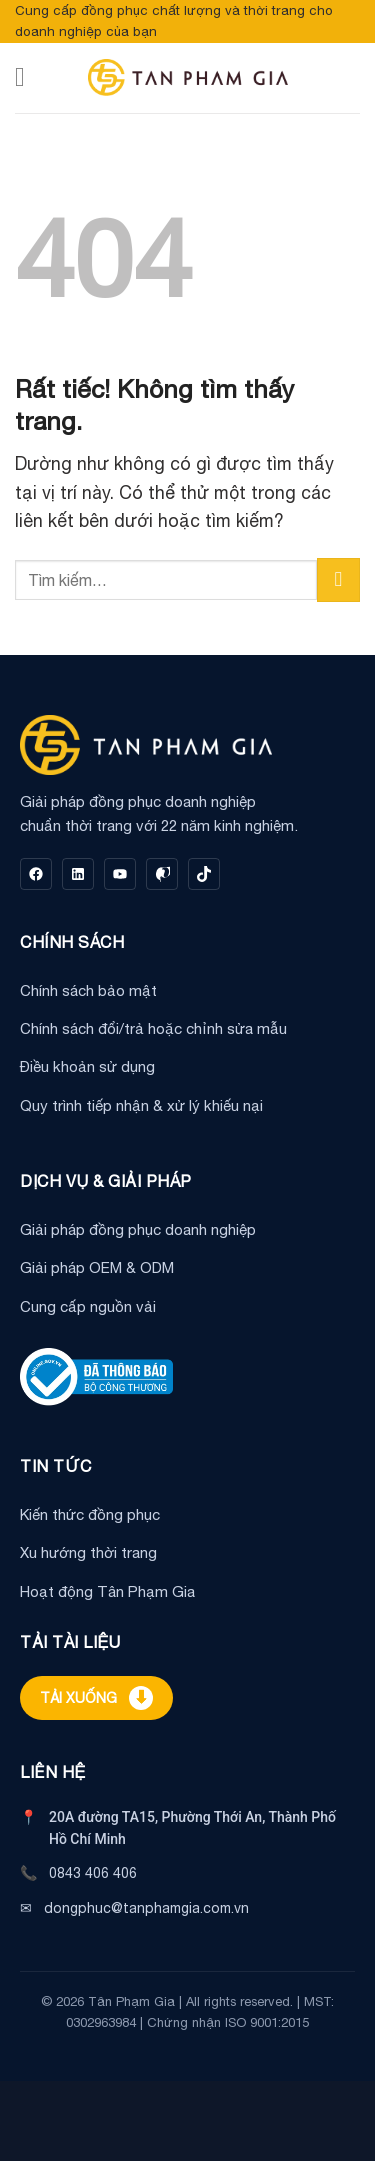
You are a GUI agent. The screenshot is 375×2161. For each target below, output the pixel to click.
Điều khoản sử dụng (87, 1066)
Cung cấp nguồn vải (88, 1306)
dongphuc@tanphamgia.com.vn (146, 1908)
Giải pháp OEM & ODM (97, 1267)
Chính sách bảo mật (88, 990)
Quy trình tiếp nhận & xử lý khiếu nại (141, 1105)
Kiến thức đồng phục (90, 1514)
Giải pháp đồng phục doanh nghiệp (138, 1229)
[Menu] (28, 77)
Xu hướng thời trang (88, 1552)
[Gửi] (338, 579)
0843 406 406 (93, 1873)
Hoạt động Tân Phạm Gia (107, 1591)
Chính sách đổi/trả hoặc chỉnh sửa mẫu (153, 1028)
